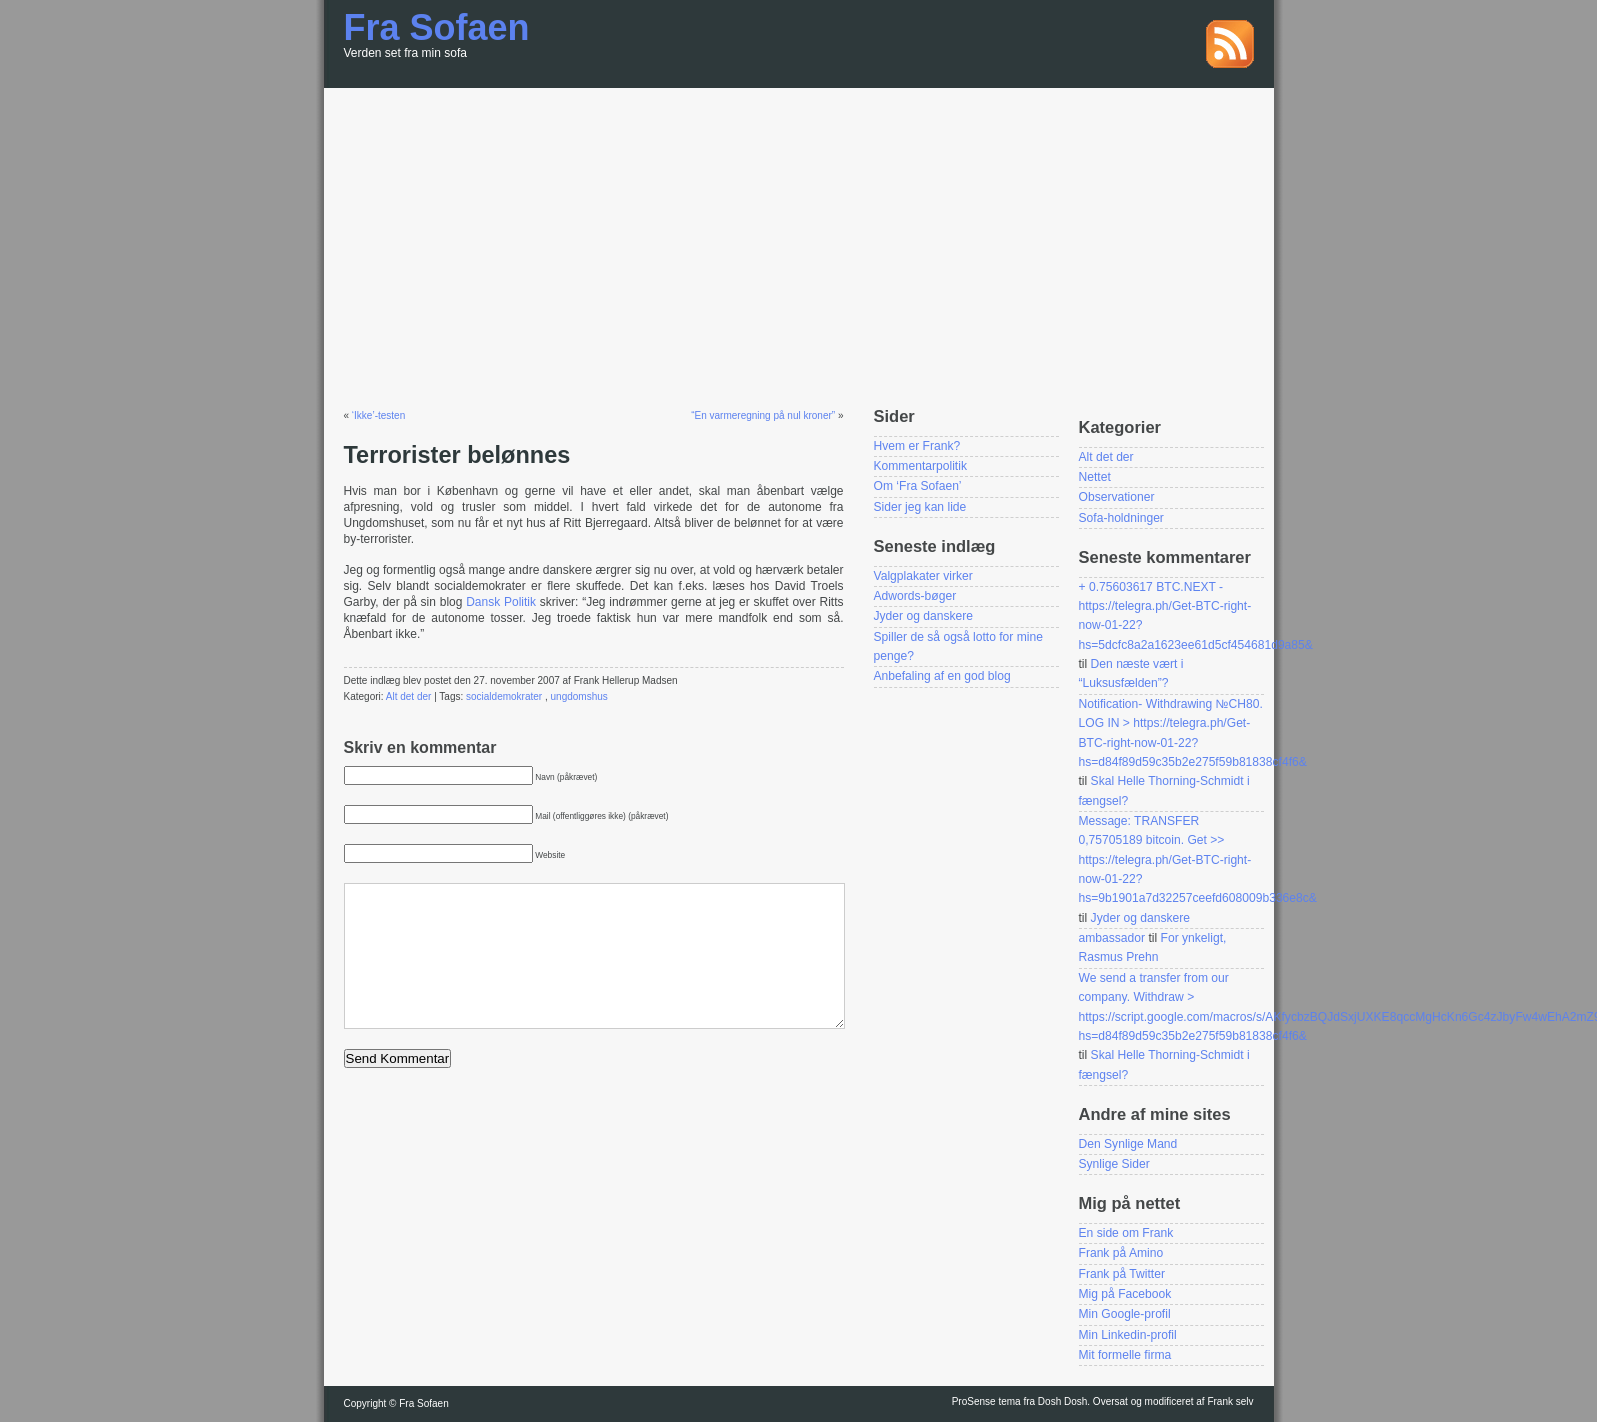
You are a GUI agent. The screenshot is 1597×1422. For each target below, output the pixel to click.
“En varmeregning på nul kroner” (763, 415)
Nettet (1095, 477)
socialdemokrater (504, 696)
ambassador (1112, 938)
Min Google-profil (1125, 1314)
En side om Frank (1126, 1233)
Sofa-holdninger (1121, 518)
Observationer (1117, 497)
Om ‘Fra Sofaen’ (918, 486)
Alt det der (409, 696)
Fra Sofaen (437, 27)
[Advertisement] (799, 238)
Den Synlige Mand (1128, 1144)
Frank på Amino (1121, 1253)
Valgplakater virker (923, 576)
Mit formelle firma (1125, 1355)
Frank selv (1230, 1401)
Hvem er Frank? (917, 446)
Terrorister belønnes (457, 455)
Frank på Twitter (1122, 1274)
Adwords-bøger (915, 596)
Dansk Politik (501, 602)
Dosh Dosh (1062, 1401)
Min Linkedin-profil (1128, 1335)
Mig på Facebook (1125, 1294)
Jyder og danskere (924, 616)
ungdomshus (579, 696)
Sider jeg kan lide (920, 507)
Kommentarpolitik (920, 466)
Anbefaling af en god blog (942, 676)
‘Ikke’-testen (378, 415)
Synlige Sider (1114, 1164)
